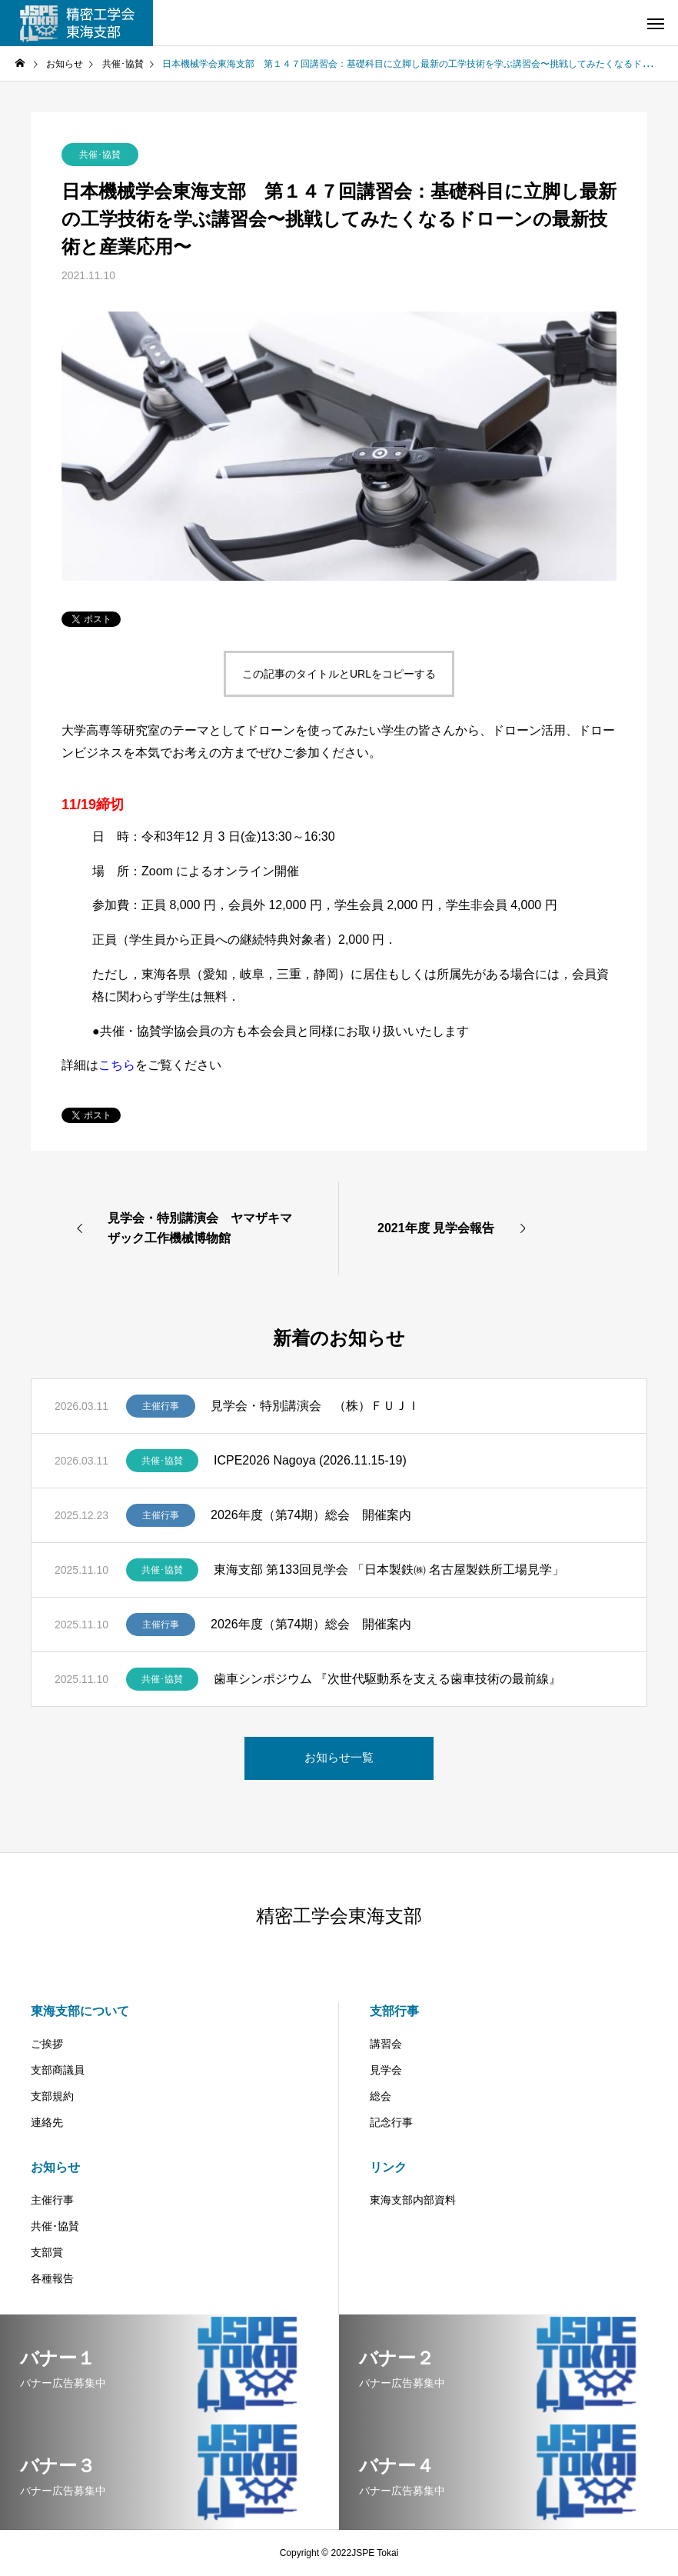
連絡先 (47, 2122)
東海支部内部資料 (413, 2200)
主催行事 (160, 1406)
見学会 (386, 2070)
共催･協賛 (100, 154)
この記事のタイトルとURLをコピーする (339, 674)
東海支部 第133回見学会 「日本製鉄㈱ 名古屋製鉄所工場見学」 (389, 1569)
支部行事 (394, 2011)
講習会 (386, 2044)
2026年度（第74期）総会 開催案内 (311, 1514)
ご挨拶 (47, 2044)
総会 (380, 2096)
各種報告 (52, 2278)
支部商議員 (58, 2070)
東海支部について (80, 2011)
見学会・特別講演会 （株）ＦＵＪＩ (315, 1405)
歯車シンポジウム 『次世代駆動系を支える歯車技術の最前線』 (387, 1678)
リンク (388, 2167)
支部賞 (47, 2252)
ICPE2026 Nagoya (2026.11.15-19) (310, 1460)
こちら (116, 1064)
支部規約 (52, 2096)
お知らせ (55, 2167)
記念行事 (391, 2122)
